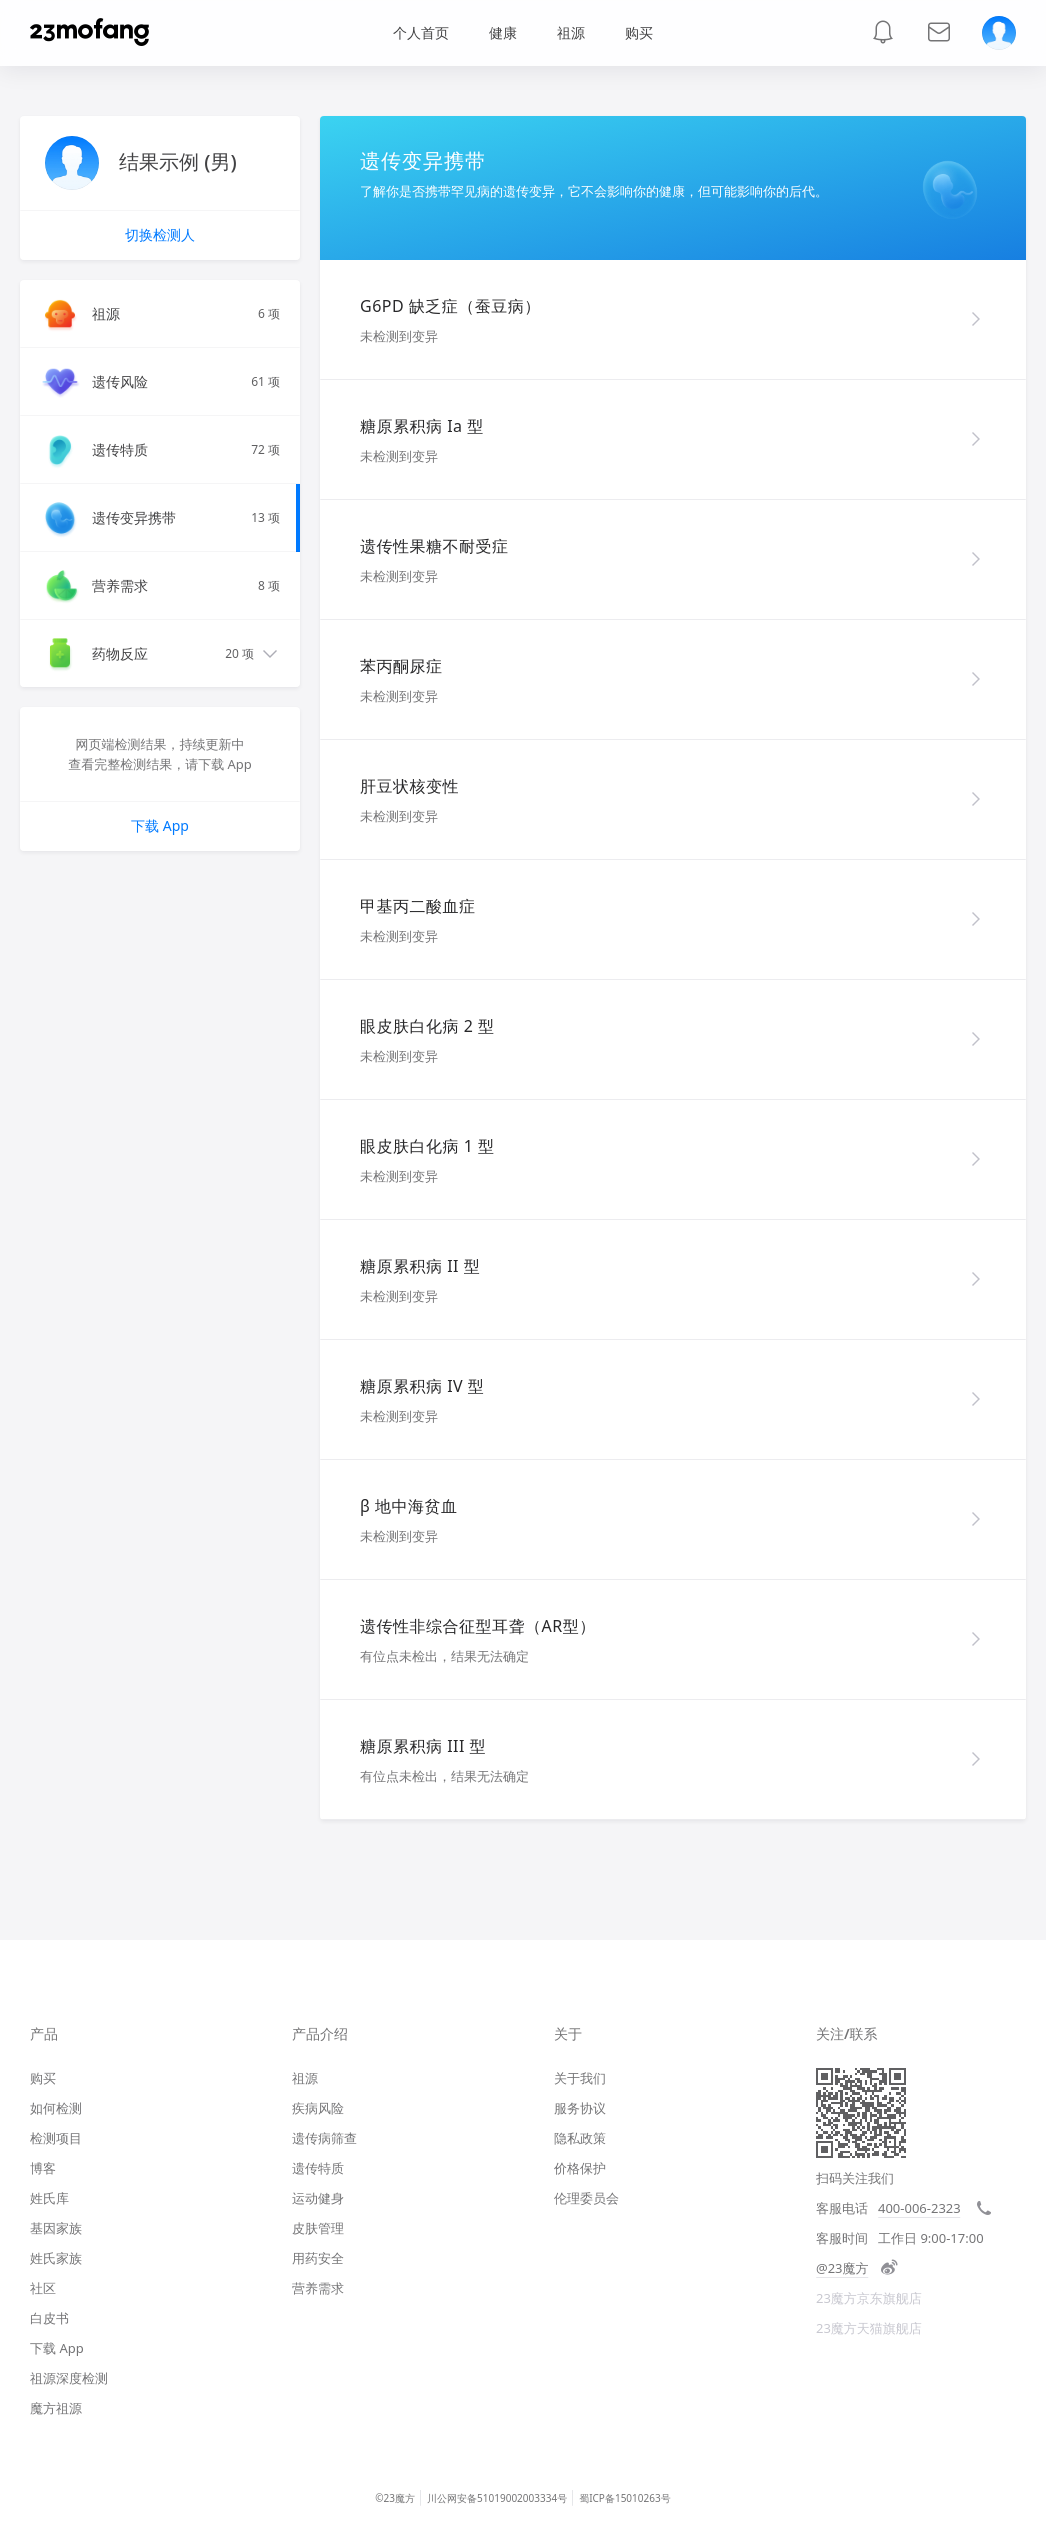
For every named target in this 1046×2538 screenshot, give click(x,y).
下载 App (160, 825)
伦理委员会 (586, 2198)
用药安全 (318, 2258)
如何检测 (56, 2108)
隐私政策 (580, 2138)
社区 (43, 2288)
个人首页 (421, 32)
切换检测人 (160, 234)
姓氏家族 (56, 2258)
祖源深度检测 (69, 2378)
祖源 (571, 32)
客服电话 (842, 2208)
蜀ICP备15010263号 (625, 2498)
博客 (43, 2168)
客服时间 (842, 2238)
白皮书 (49, 2318)
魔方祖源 (56, 2408)
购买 (43, 2078)
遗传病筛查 (324, 2138)
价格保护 (580, 2168)
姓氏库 (49, 2198)
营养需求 (318, 2288)
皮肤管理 (318, 2228)
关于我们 (580, 2078)
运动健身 (318, 2198)
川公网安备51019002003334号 (497, 2498)
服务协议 (580, 2108)
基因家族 (56, 2228)
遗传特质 (318, 2168)
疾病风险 (318, 2108)
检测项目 (56, 2138)
